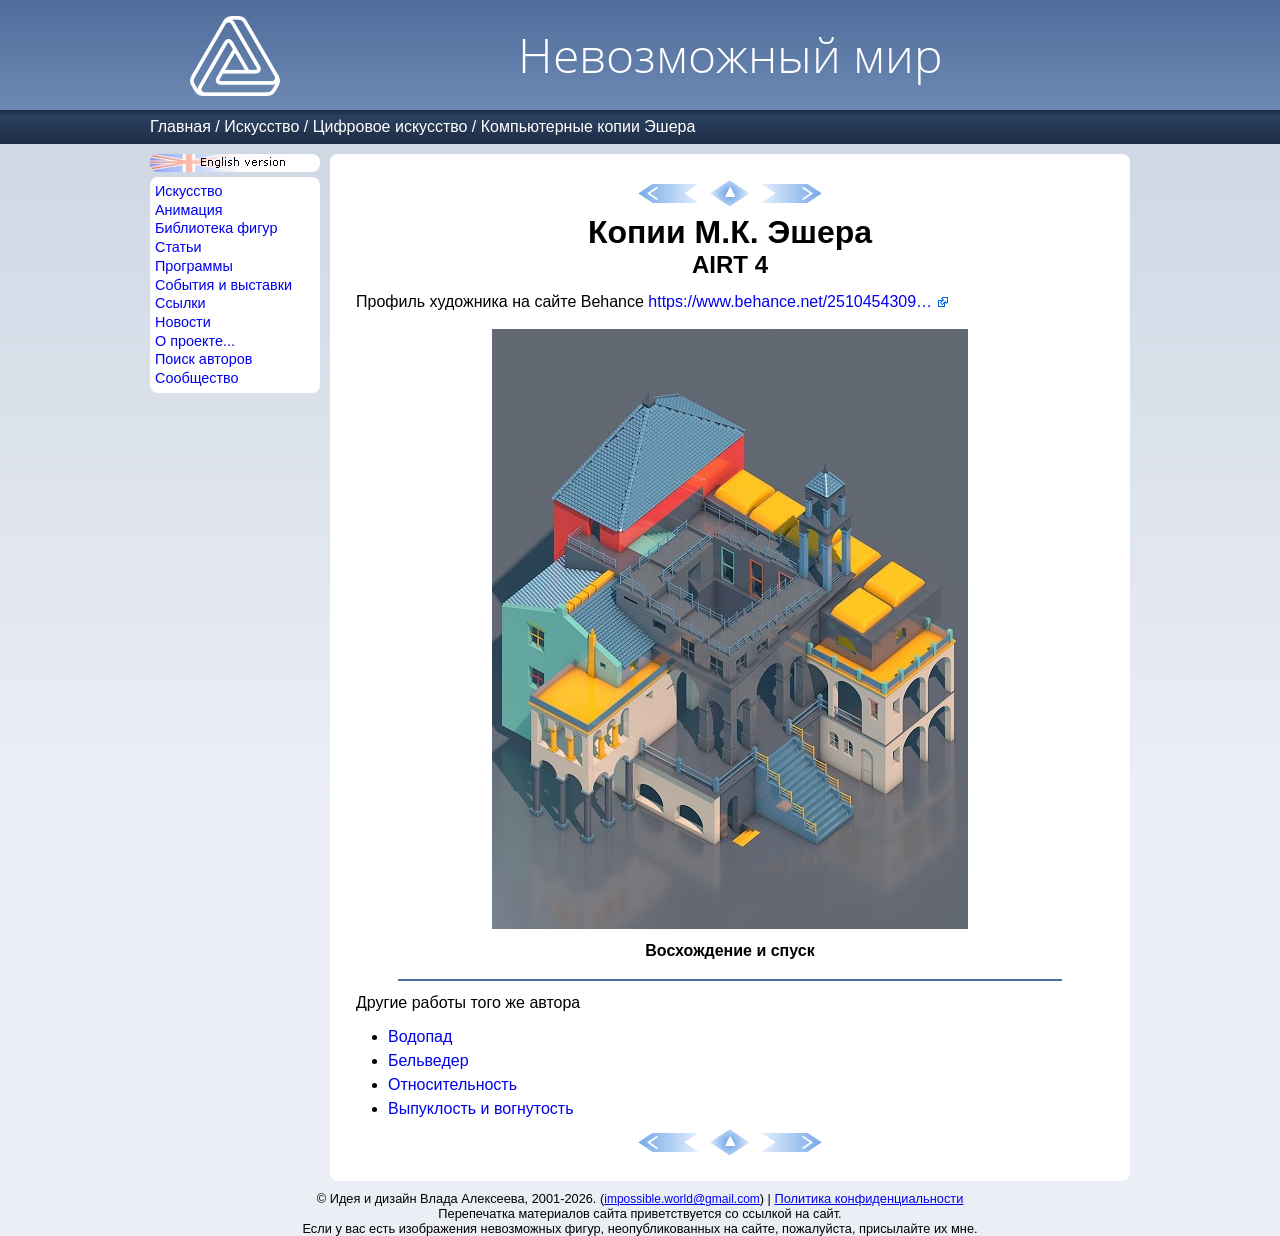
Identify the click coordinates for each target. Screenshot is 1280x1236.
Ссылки (180, 303)
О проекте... (195, 341)
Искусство (261, 126)
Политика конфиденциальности (869, 1198)
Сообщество (197, 378)
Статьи (178, 247)
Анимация (189, 210)
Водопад (420, 1036)
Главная (180, 126)
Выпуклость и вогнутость (481, 1108)
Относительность (452, 1084)
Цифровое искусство (390, 126)
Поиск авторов (203, 359)
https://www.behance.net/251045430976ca (798, 301)
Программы (194, 266)
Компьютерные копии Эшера (588, 126)
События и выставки (223, 285)
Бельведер (428, 1060)
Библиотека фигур (216, 228)
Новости (183, 322)
